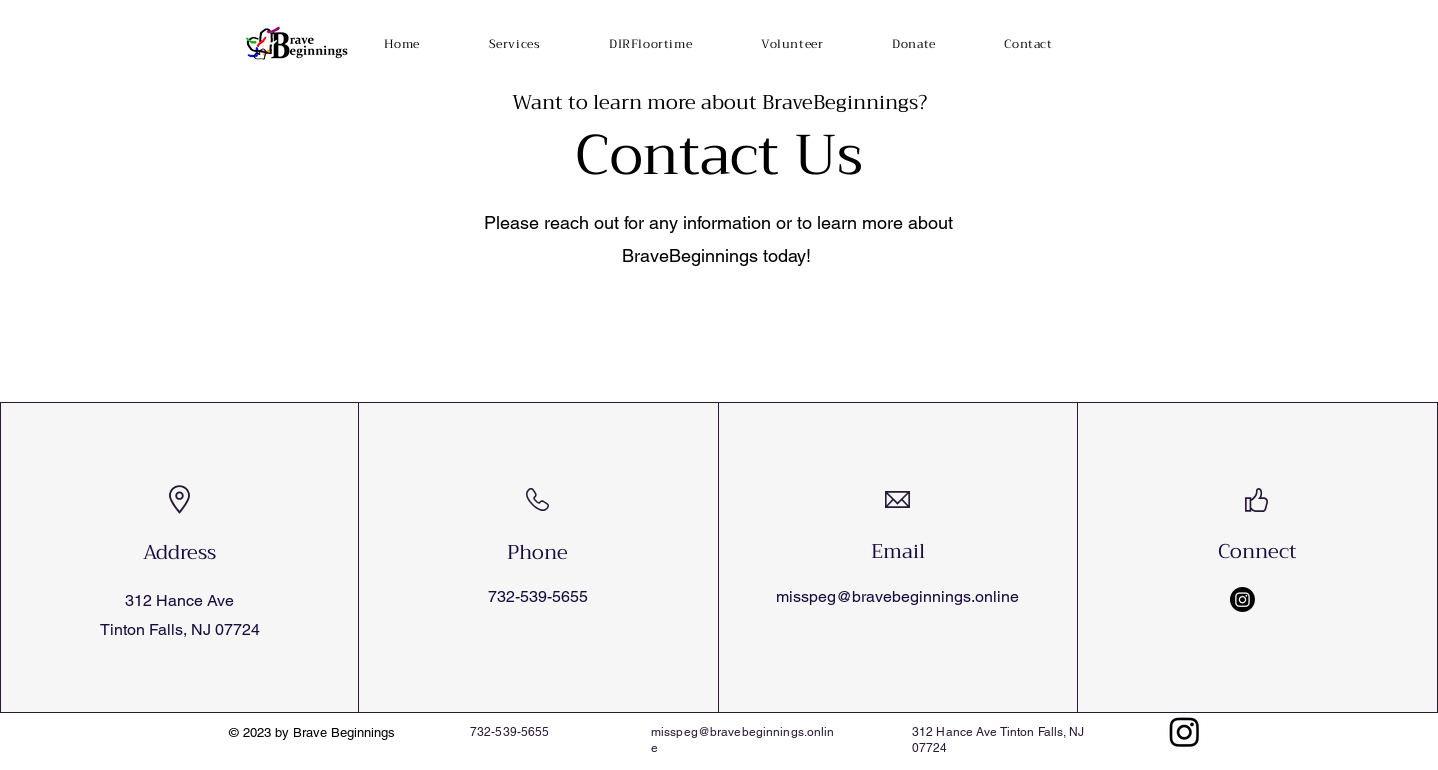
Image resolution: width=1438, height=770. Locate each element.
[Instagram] (1242, 599)
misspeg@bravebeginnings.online (897, 596)
